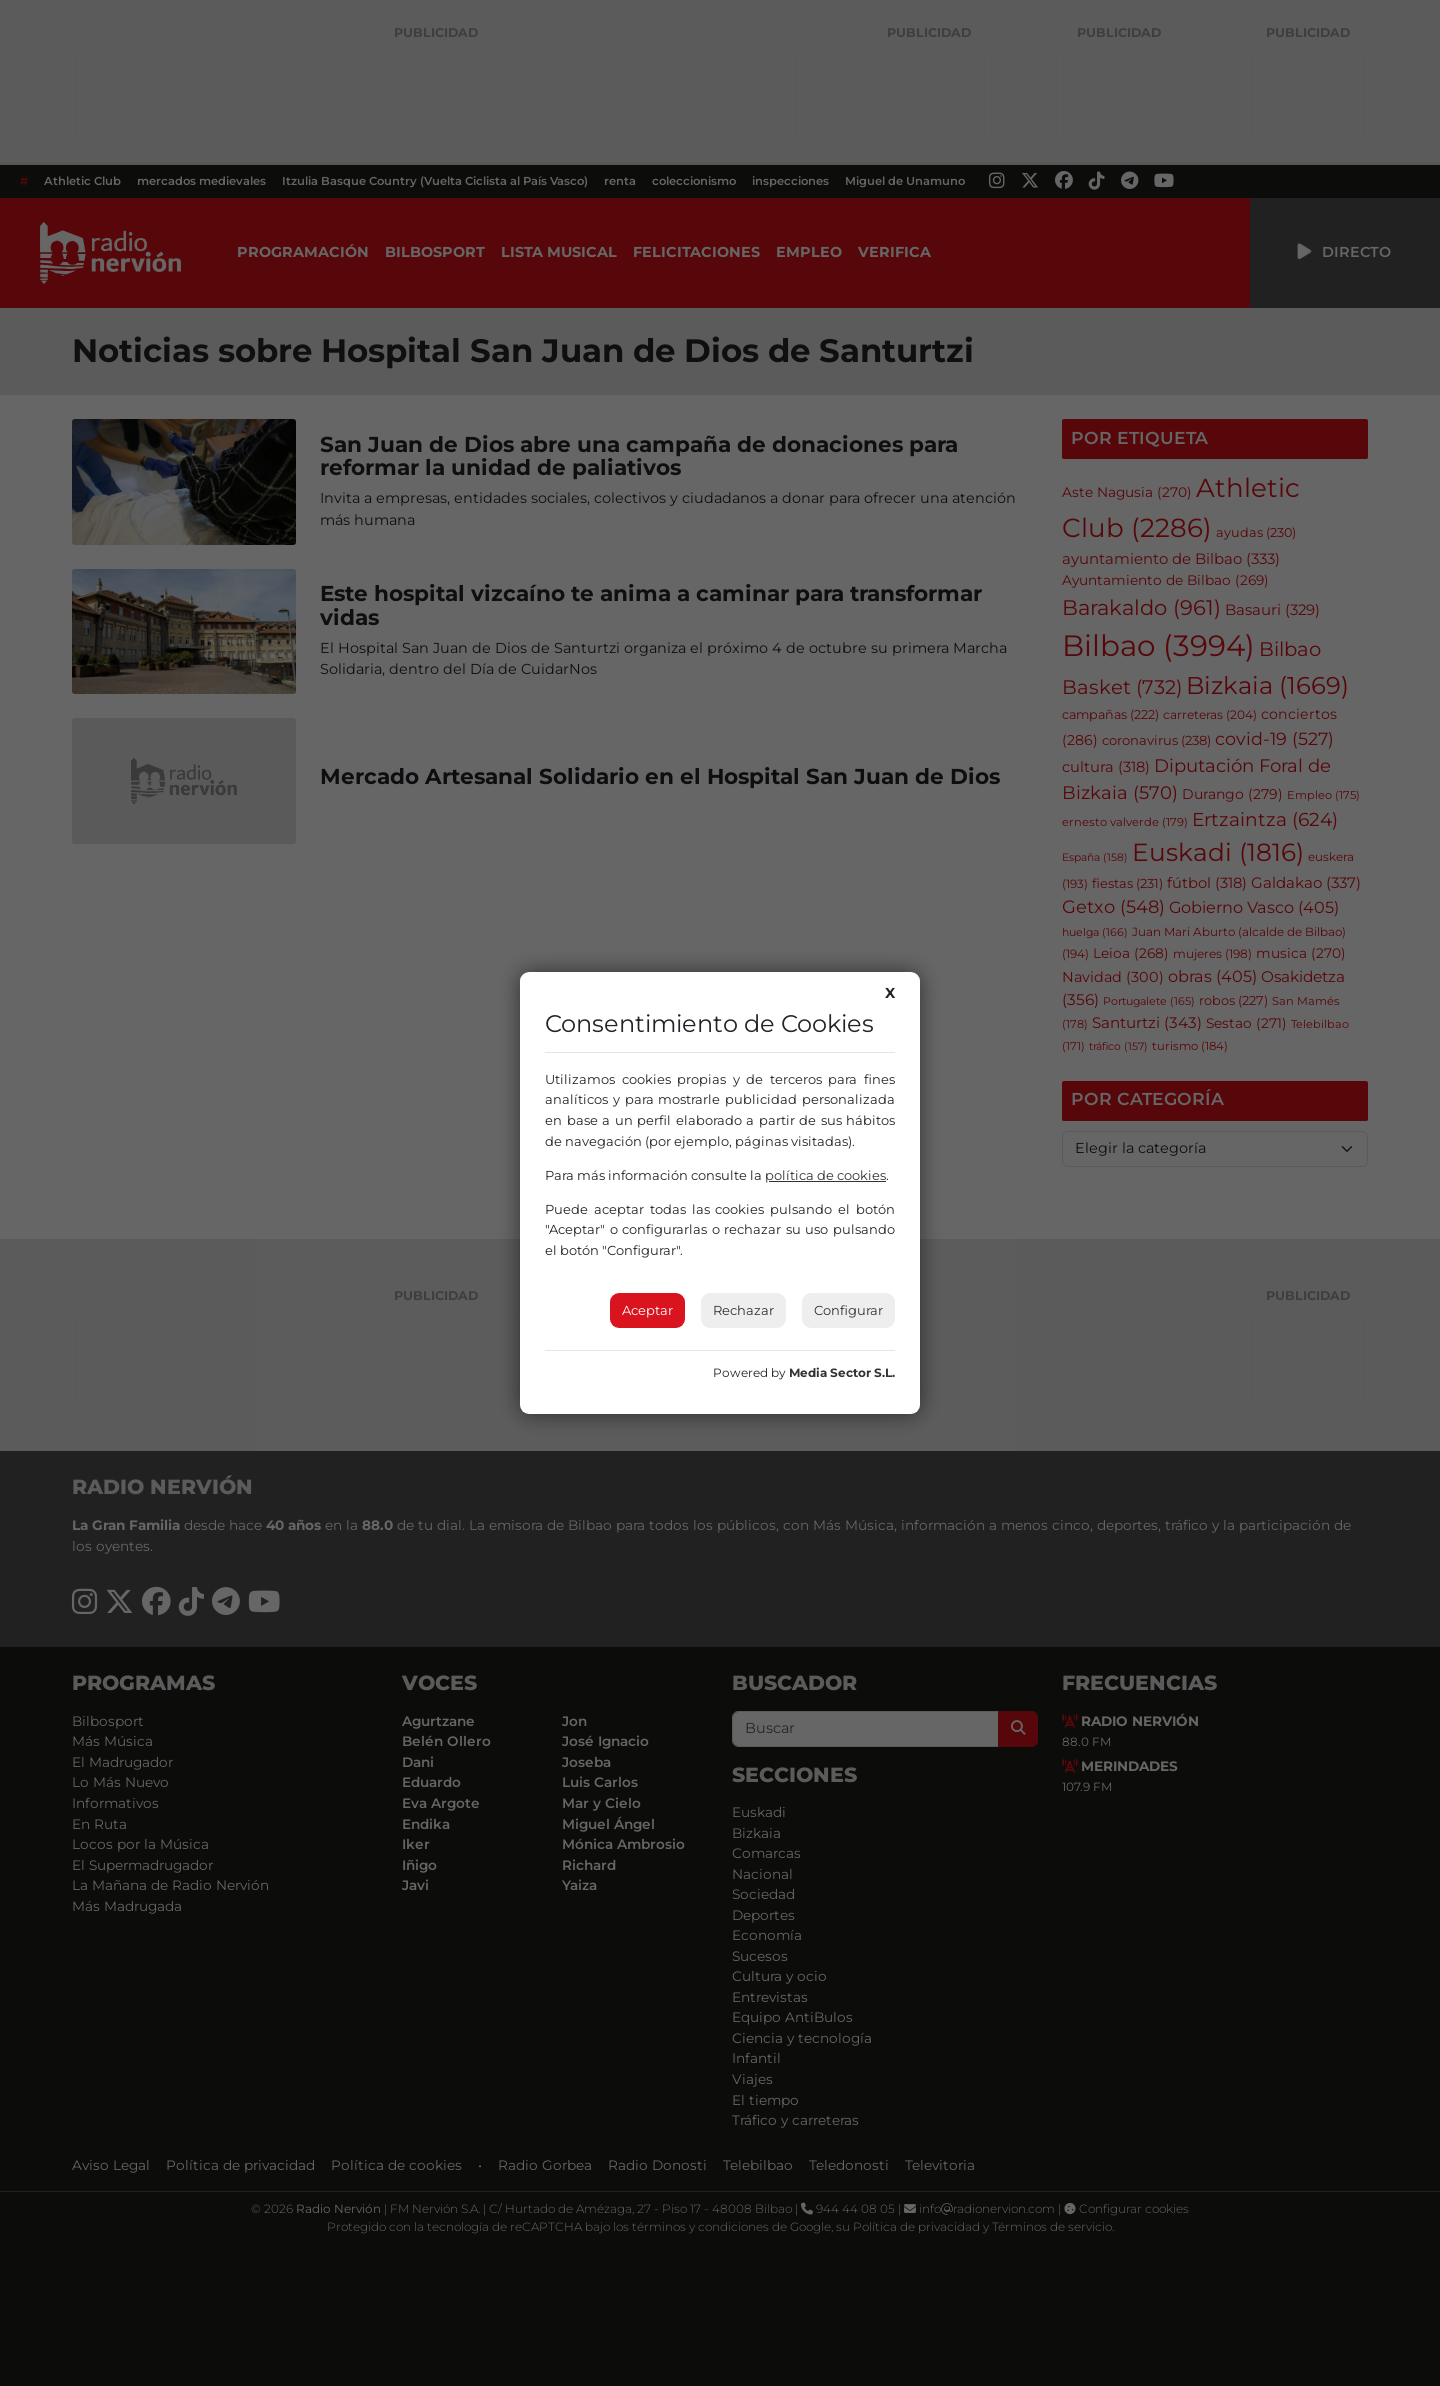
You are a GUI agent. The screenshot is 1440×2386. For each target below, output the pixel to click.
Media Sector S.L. (842, 1372)
